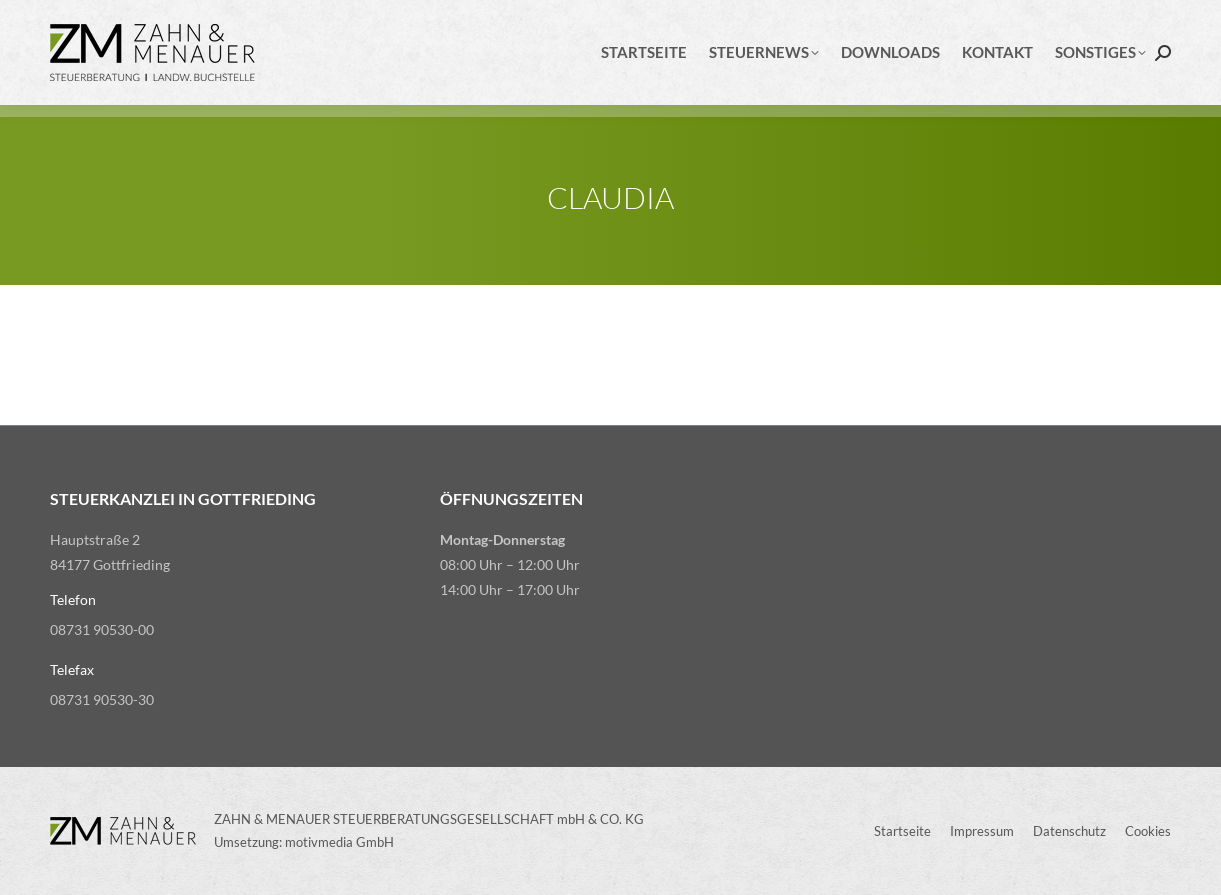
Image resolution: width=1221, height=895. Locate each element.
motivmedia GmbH (339, 842)
